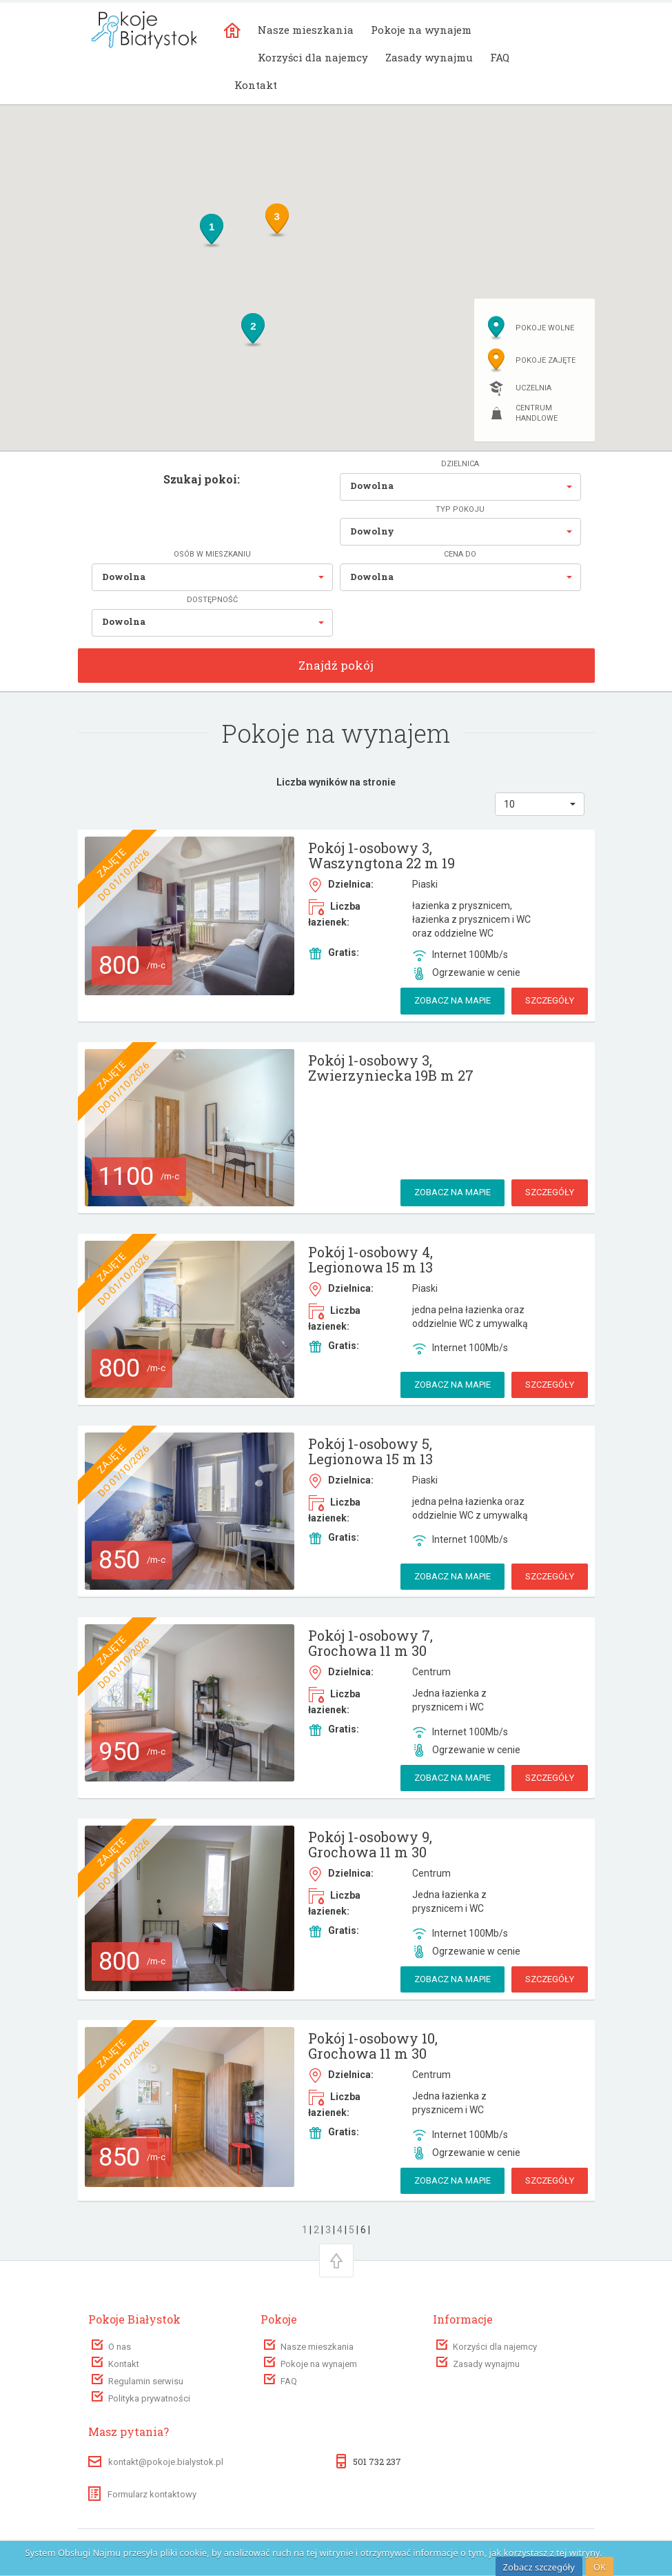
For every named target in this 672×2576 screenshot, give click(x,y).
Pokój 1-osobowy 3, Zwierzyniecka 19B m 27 (391, 1067)
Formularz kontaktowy (142, 2494)
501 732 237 (377, 2461)
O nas (119, 2347)
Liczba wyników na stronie (336, 782)
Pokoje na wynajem (421, 30)
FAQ (499, 57)
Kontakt (255, 85)
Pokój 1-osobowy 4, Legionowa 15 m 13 (370, 1259)
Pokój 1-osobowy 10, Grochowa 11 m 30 (373, 2045)
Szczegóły (549, 1000)
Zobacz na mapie (452, 1000)
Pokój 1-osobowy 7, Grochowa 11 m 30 (370, 1642)
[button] (460, 487)
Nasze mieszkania (306, 30)
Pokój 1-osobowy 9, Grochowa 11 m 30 (370, 1844)
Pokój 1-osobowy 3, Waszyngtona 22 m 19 (381, 855)
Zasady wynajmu (429, 57)
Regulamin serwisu (145, 2381)
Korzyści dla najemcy (313, 57)
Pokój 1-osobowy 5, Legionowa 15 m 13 (370, 1451)
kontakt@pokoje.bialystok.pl (165, 2462)
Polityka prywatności (149, 2398)
